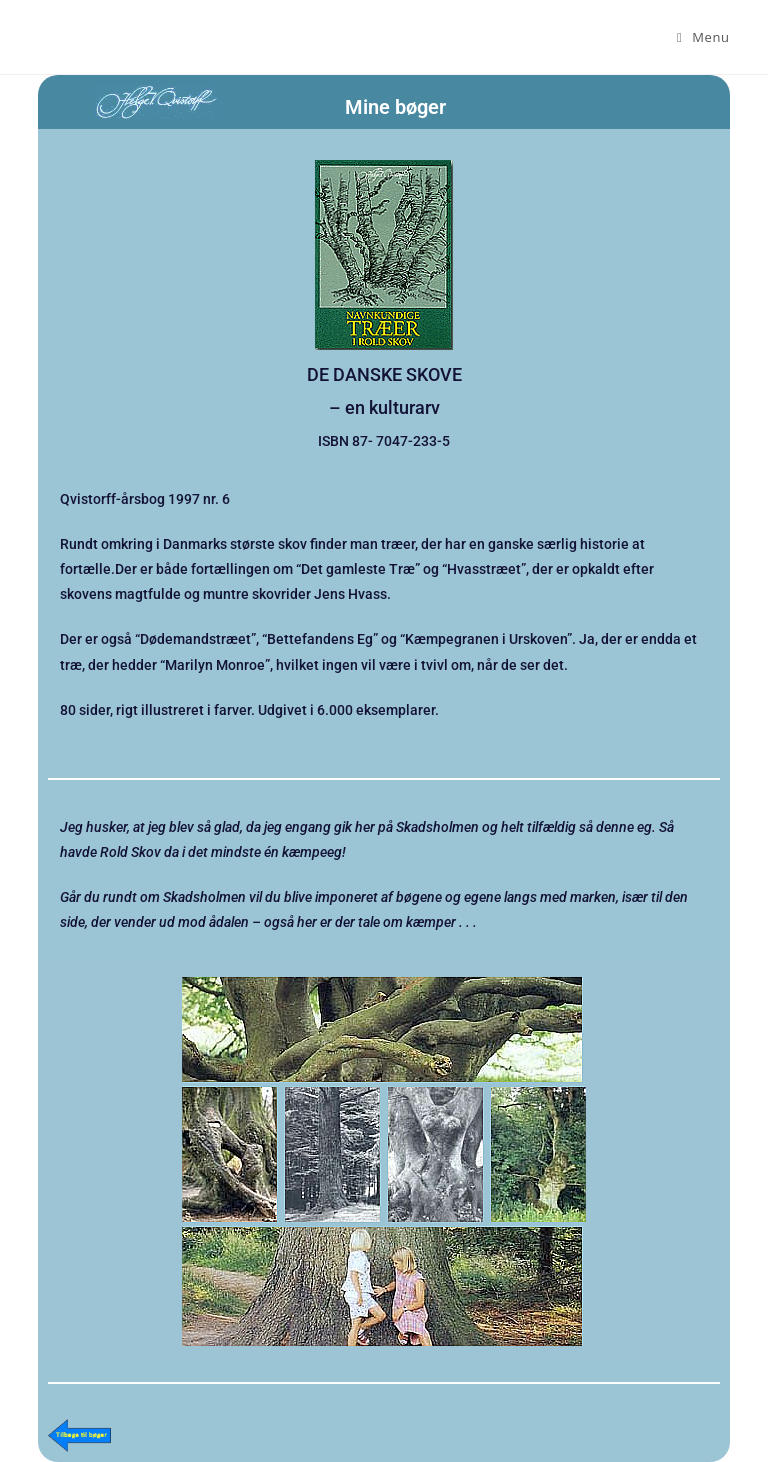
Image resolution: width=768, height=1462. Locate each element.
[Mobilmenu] (703, 37)
